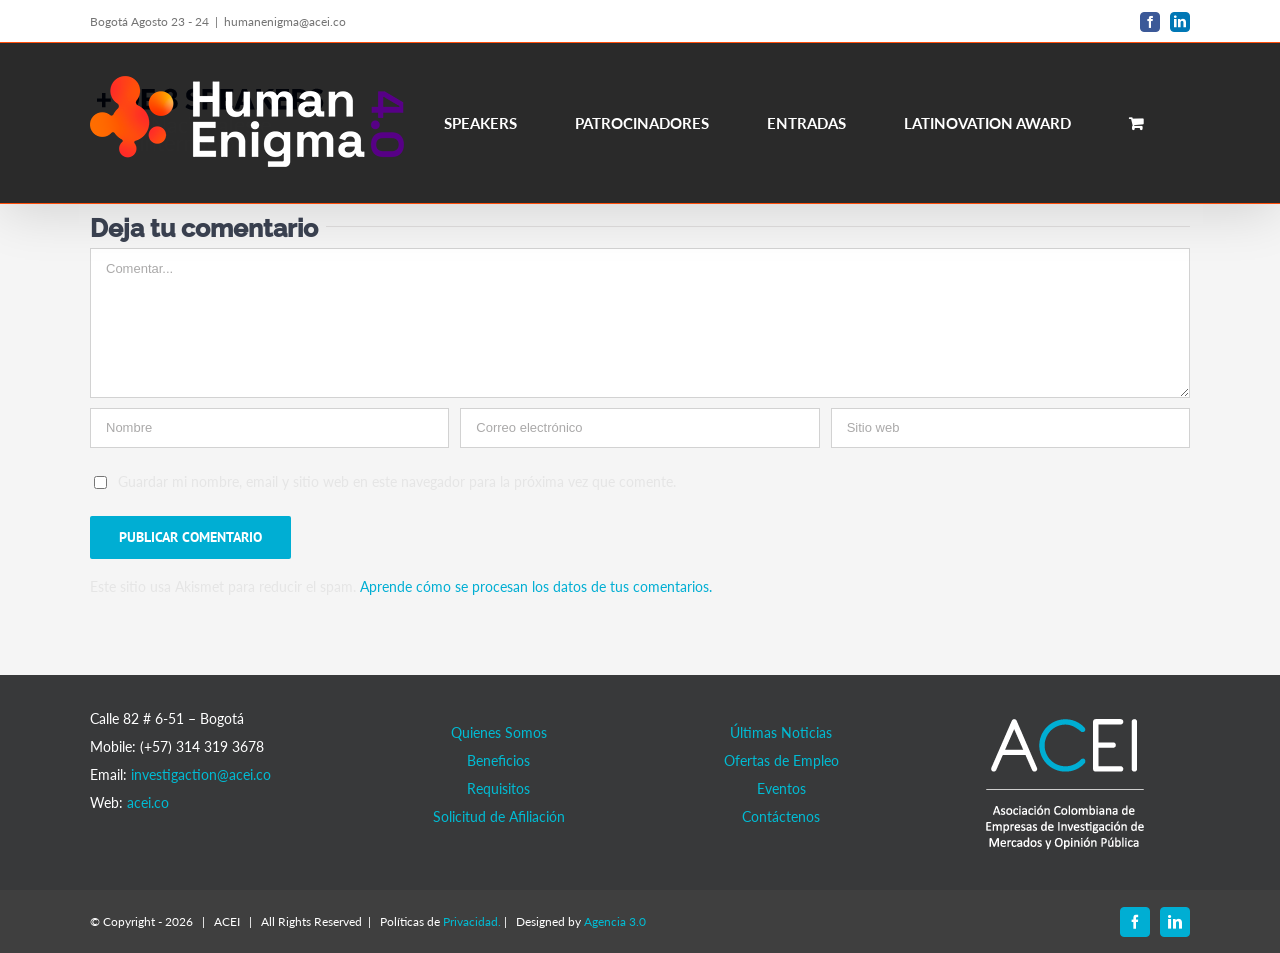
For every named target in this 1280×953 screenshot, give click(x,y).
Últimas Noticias (781, 732)
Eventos (781, 788)
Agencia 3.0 (615, 921)
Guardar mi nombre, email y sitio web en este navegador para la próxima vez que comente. (397, 481)
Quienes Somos (499, 732)
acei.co (148, 802)
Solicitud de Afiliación (499, 816)
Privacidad (470, 921)
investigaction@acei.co (201, 774)
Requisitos (498, 788)
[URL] (1010, 428)
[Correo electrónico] (639, 428)
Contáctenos (781, 816)
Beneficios (498, 760)
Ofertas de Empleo (781, 760)
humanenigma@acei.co (285, 21)
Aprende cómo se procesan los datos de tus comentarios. (536, 586)
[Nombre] (269, 428)
